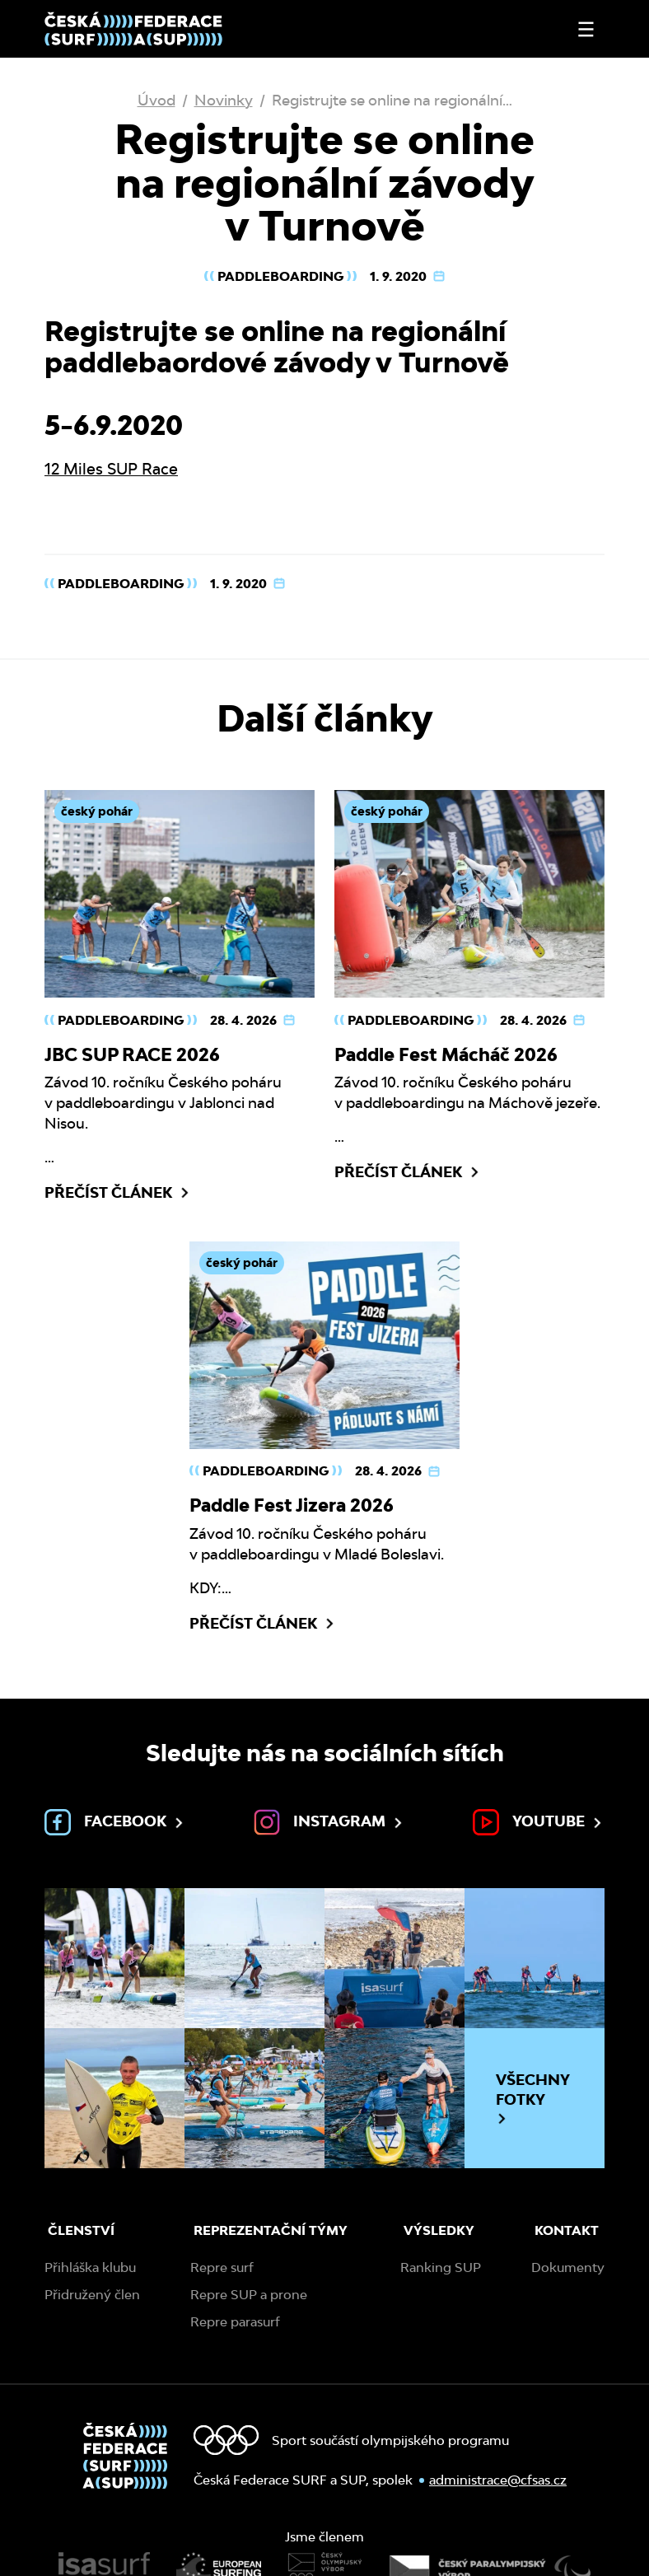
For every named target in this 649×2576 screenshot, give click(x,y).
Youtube (539, 1822)
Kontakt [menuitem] (567, 2230)
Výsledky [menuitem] (439, 2230)
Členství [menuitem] (81, 2230)
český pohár (97, 811)
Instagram (329, 1822)
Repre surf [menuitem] (222, 2267)
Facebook (115, 1822)
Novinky (223, 100)
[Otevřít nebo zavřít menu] (586, 29)
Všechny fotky (533, 2098)
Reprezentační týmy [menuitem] (271, 2230)
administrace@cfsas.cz (498, 2480)
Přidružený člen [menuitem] (92, 2295)
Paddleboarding (280, 276)
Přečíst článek (118, 1192)
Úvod (156, 100)
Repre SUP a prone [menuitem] (248, 2295)
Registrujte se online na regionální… (392, 100)
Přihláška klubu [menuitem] (90, 2267)
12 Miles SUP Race (111, 469)
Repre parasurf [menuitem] (235, 2322)
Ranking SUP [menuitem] (440, 2267)
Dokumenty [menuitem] (568, 2267)
